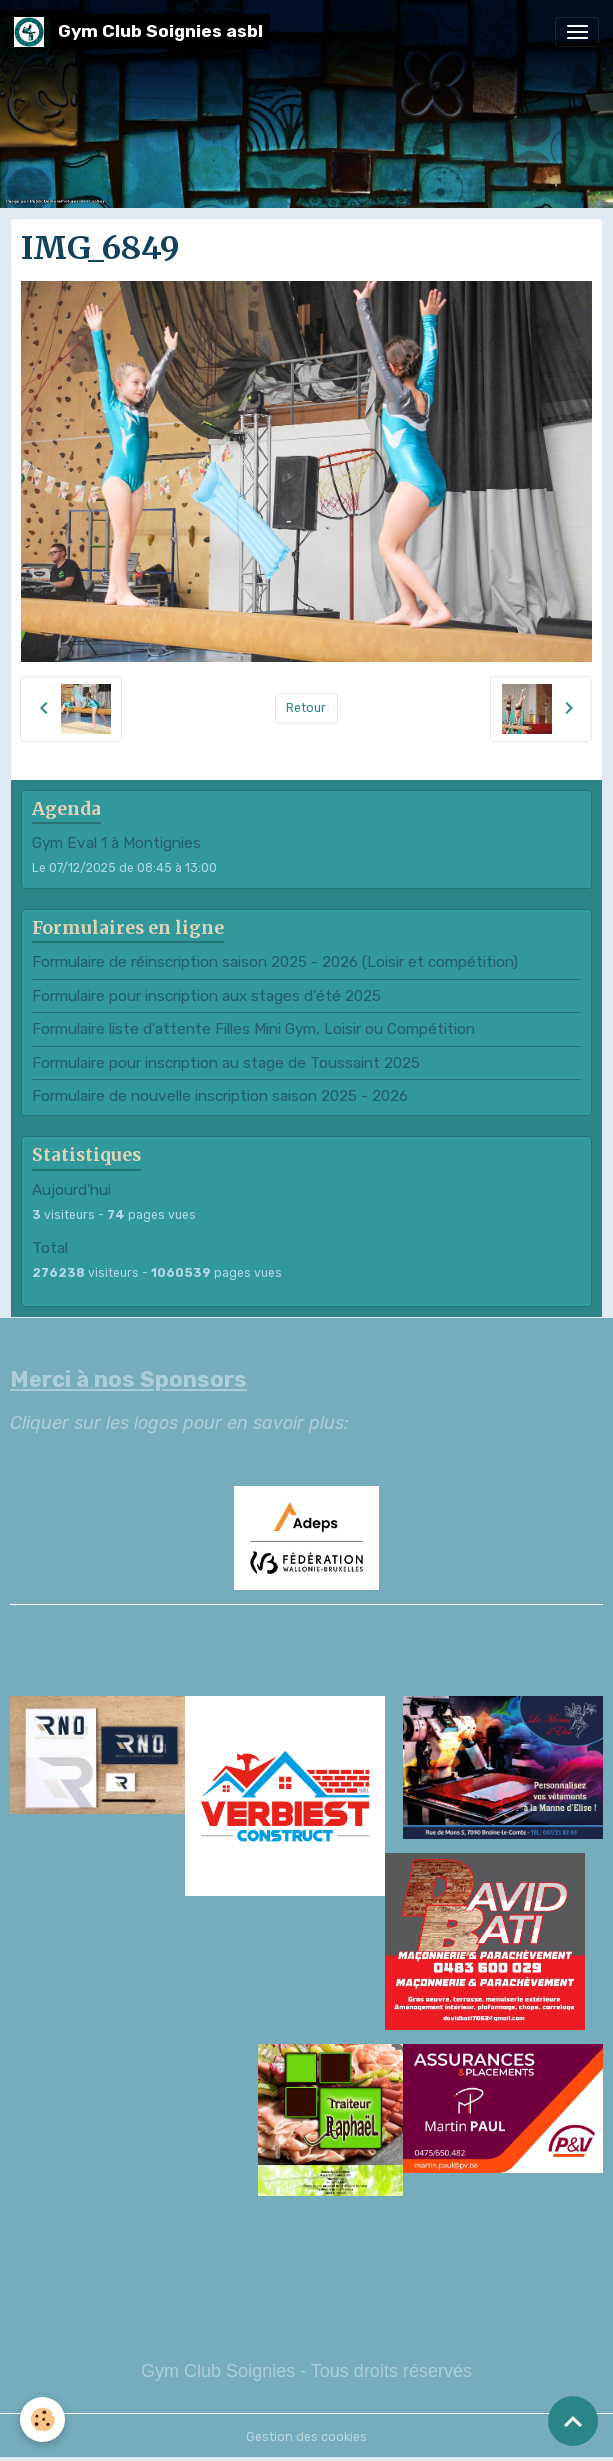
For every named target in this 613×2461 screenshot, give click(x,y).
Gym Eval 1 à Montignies (116, 843)
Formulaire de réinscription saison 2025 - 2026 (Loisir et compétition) (275, 962)
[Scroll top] (573, 2421)
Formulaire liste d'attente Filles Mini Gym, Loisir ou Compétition (253, 1029)
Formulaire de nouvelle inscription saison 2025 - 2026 (220, 1096)
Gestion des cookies (306, 2437)
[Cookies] (42, 2419)
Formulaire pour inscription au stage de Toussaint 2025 (226, 1063)
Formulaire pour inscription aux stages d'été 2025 (206, 996)
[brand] (142, 31)
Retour (306, 708)
